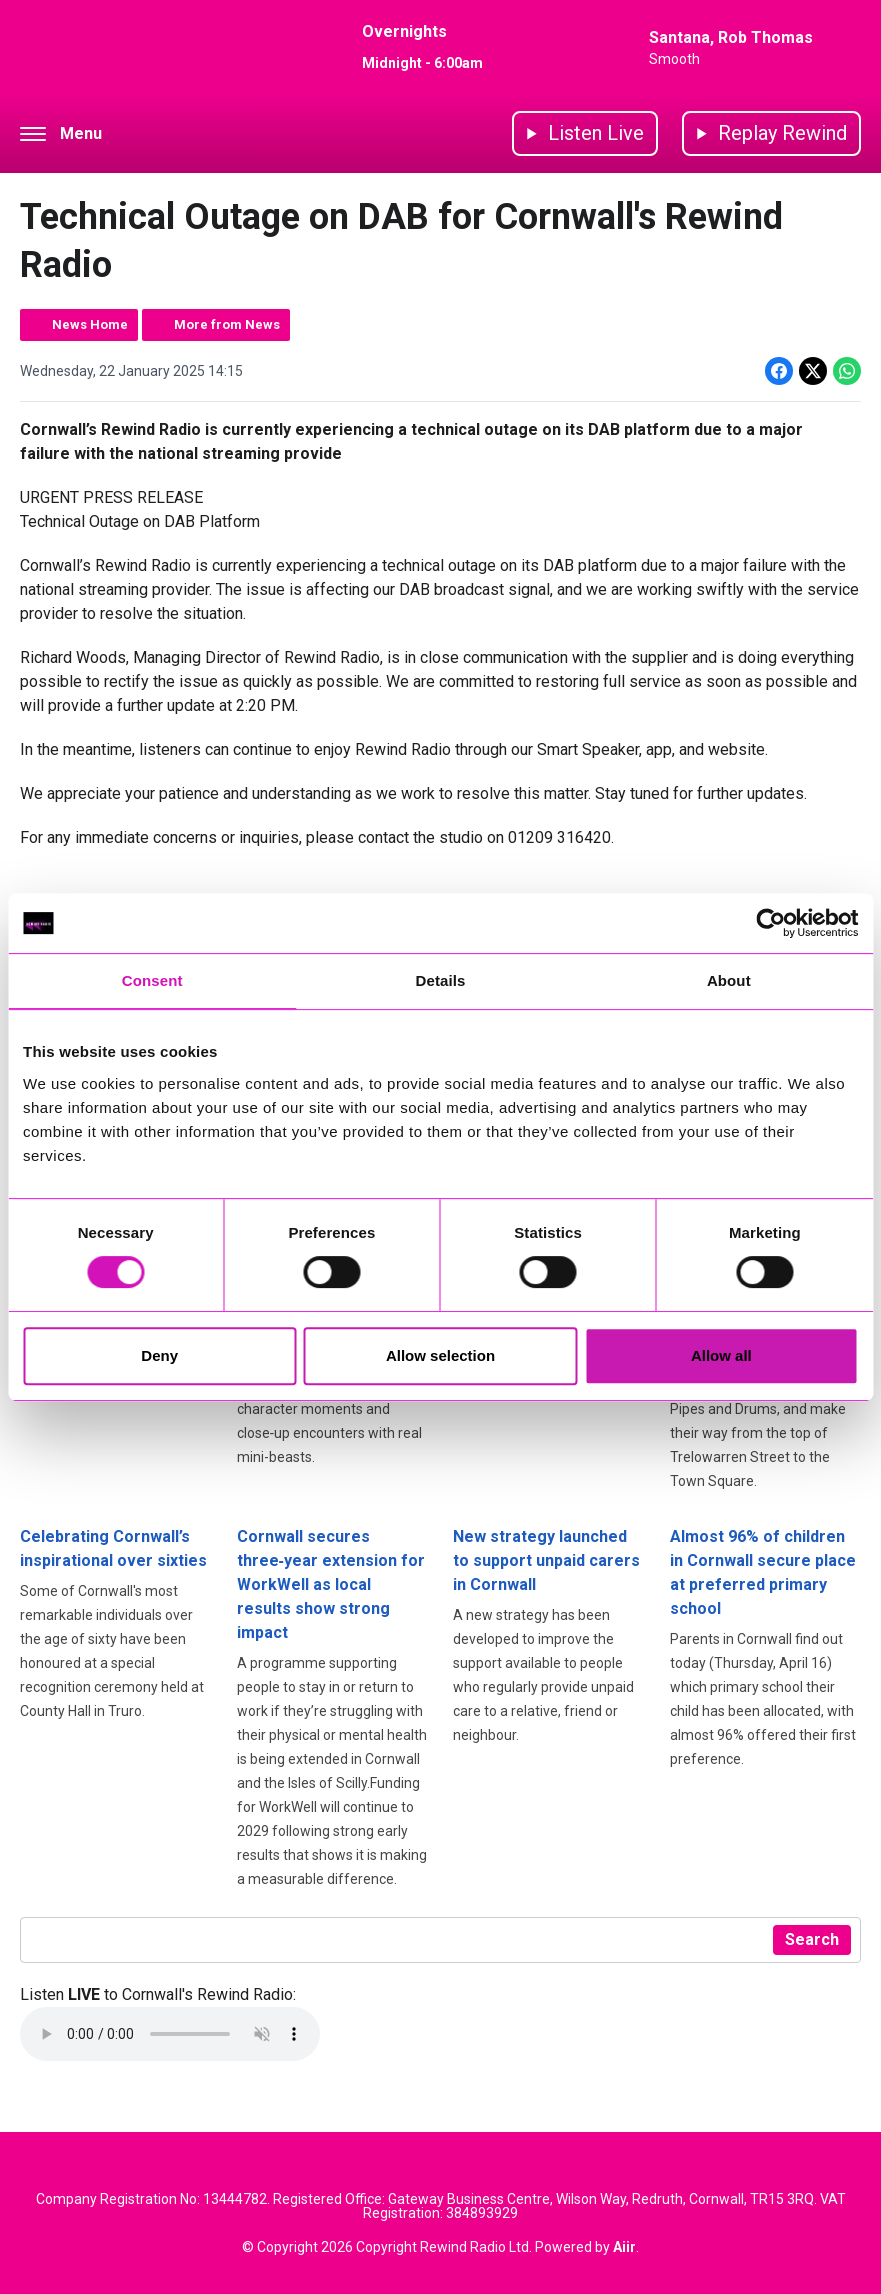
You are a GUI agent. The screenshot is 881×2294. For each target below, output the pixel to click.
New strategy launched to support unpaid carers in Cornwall (546, 1560)
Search (812, 1939)
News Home (90, 324)
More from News (227, 324)
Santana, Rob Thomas (731, 37)
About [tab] (729, 980)
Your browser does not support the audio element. (170, 2034)
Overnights (404, 31)
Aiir (624, 2247)
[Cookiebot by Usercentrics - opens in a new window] (770, 923)
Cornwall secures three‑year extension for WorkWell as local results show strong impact (331, 1584)
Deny (159, 1355)
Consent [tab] (152, 980)
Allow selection (440, 1355)
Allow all (721, 1355)
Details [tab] (441, 980)
